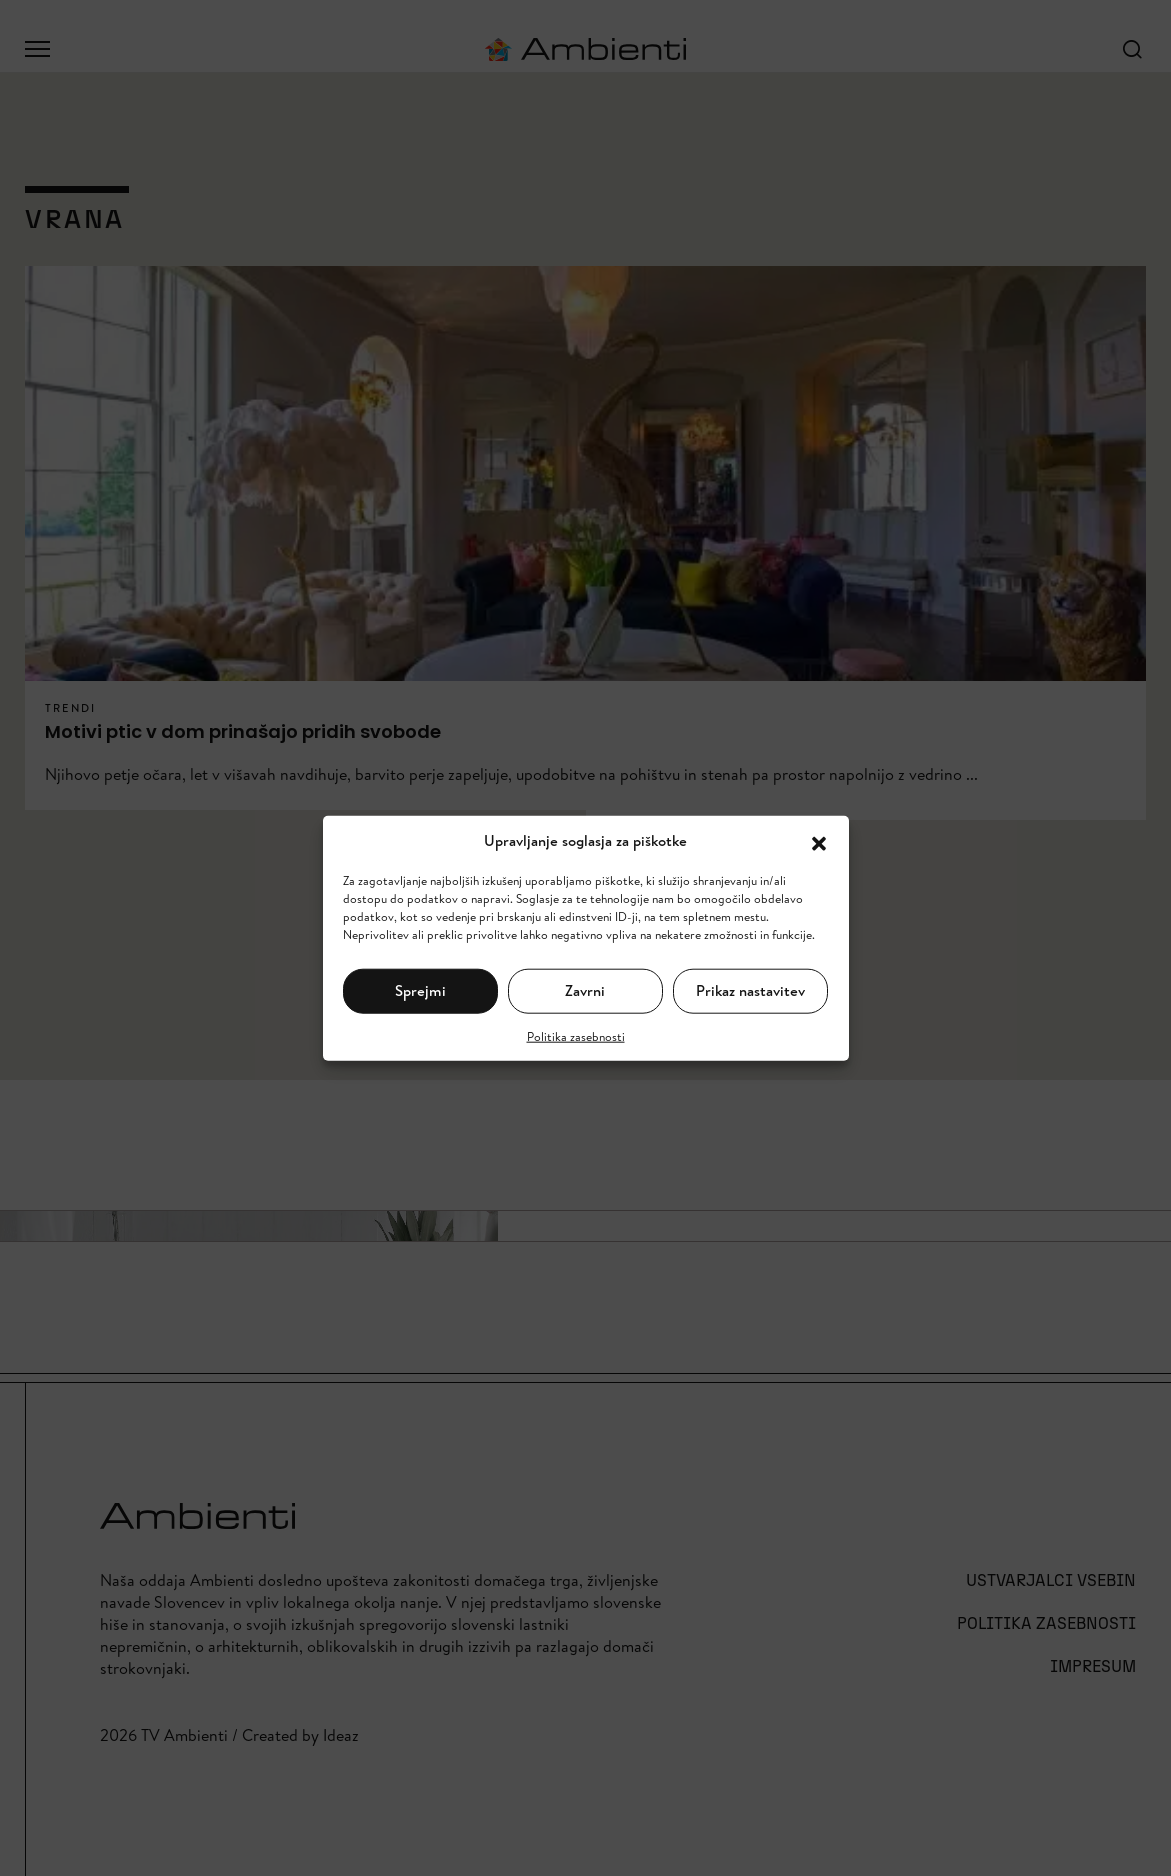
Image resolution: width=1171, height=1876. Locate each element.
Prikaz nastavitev (750, 990)
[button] (819, 841)
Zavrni (585, 990)
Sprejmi (420, 990)
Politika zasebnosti (576, 1035)
